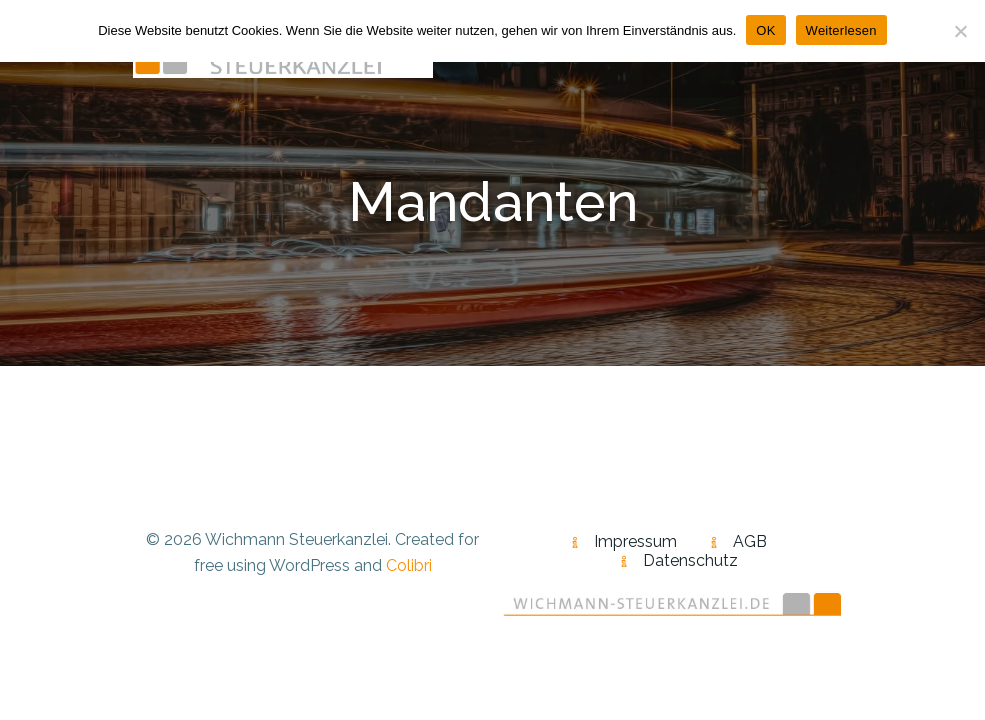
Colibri (409, 565)
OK (765, 30)
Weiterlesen (841, 30)
